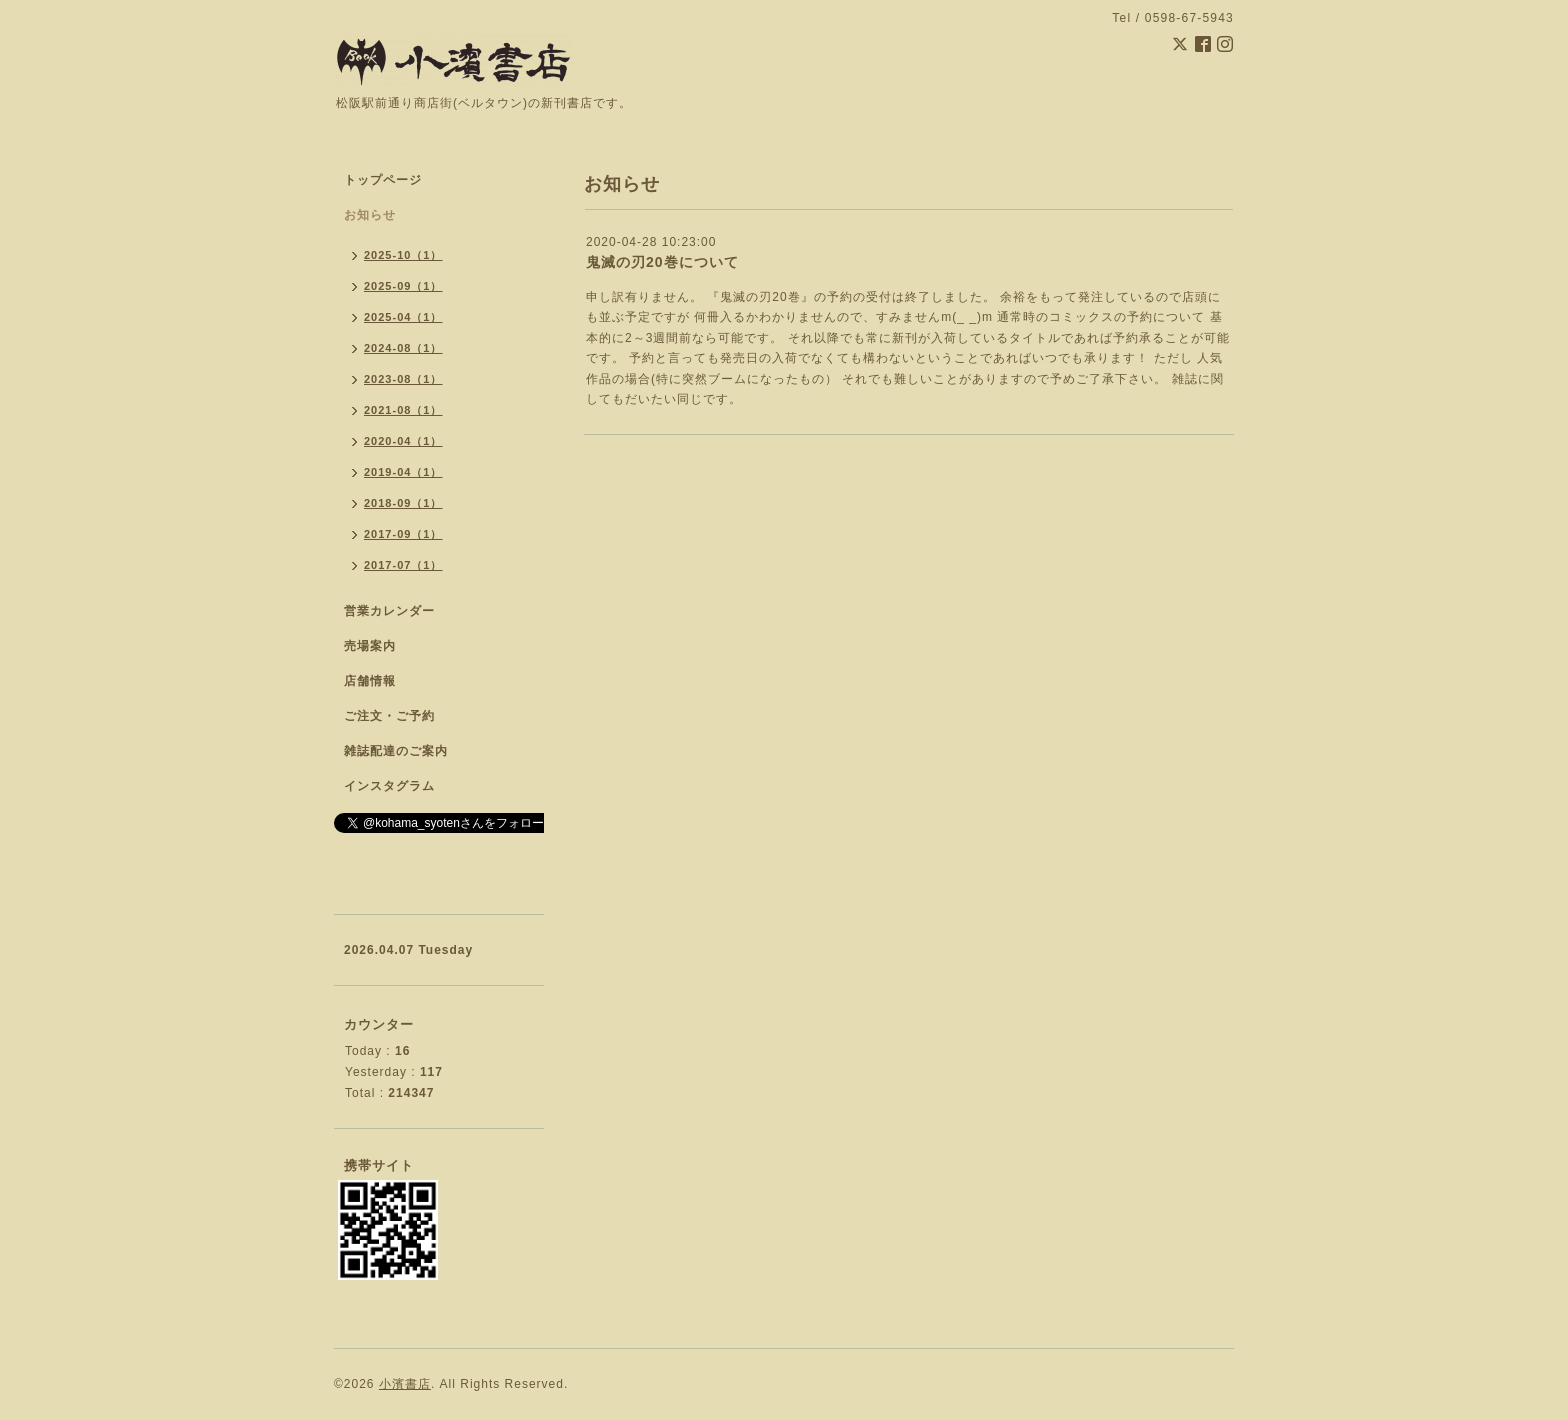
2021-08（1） (403, 410)
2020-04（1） (403, 441)
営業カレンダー (389, 611)
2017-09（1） (403, 534)
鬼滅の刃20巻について (662, 262)
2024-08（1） (403, 348)
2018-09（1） (403, 503)
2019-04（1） (403, 472)
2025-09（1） (403, 286)
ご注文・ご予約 (389, 716)
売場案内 (370, 646)
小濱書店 (405, 1384)
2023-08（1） (403, 379)
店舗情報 (370, 681)
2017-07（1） (403, 565)
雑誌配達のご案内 (396, 751)
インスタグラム (389, 786)
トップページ (383, 180)
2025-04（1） (403, 317)
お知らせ (370, 215)
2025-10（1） (403, 255)
